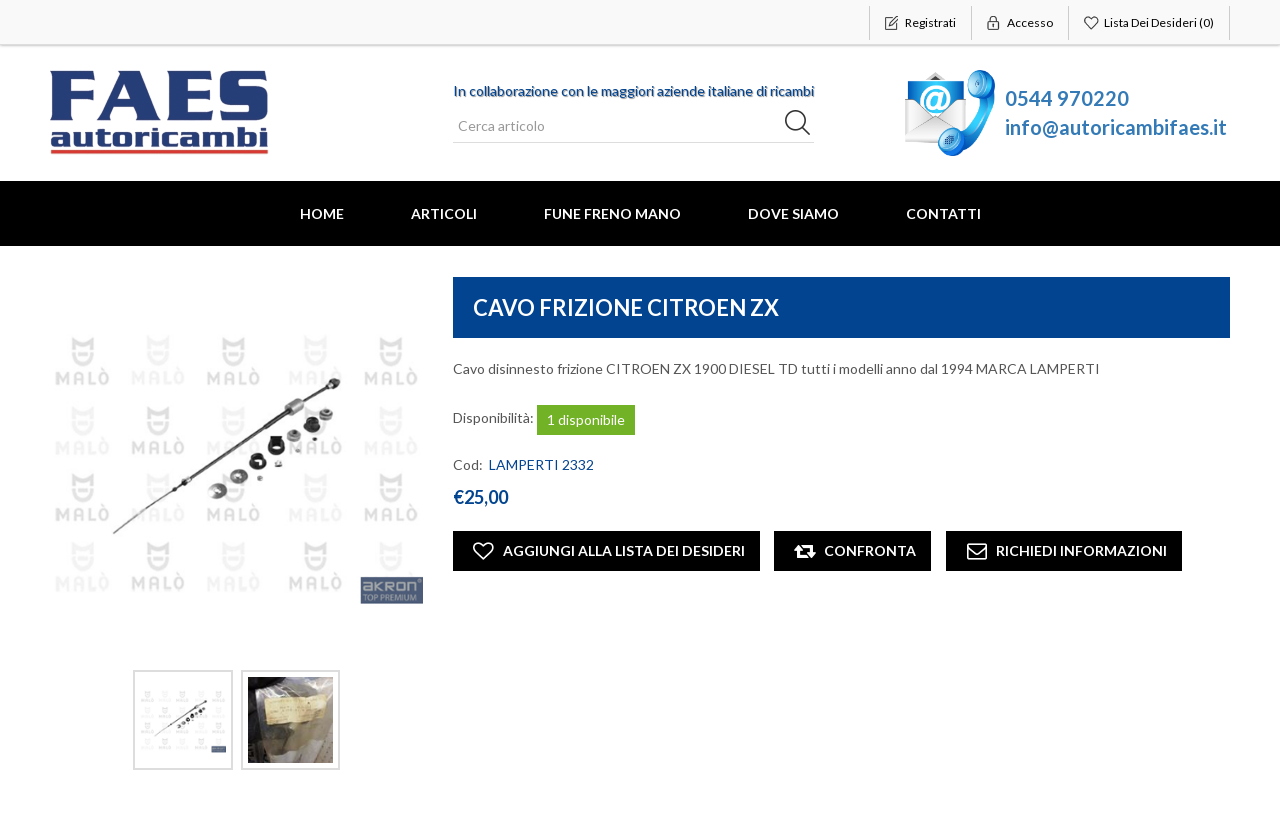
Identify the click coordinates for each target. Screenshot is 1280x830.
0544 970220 (1067, 98)
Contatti (943, 213)
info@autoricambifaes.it (1116, 127)
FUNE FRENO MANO (612, 213)
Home (322, 213)
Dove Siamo (793, 213)
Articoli (444, 213)
